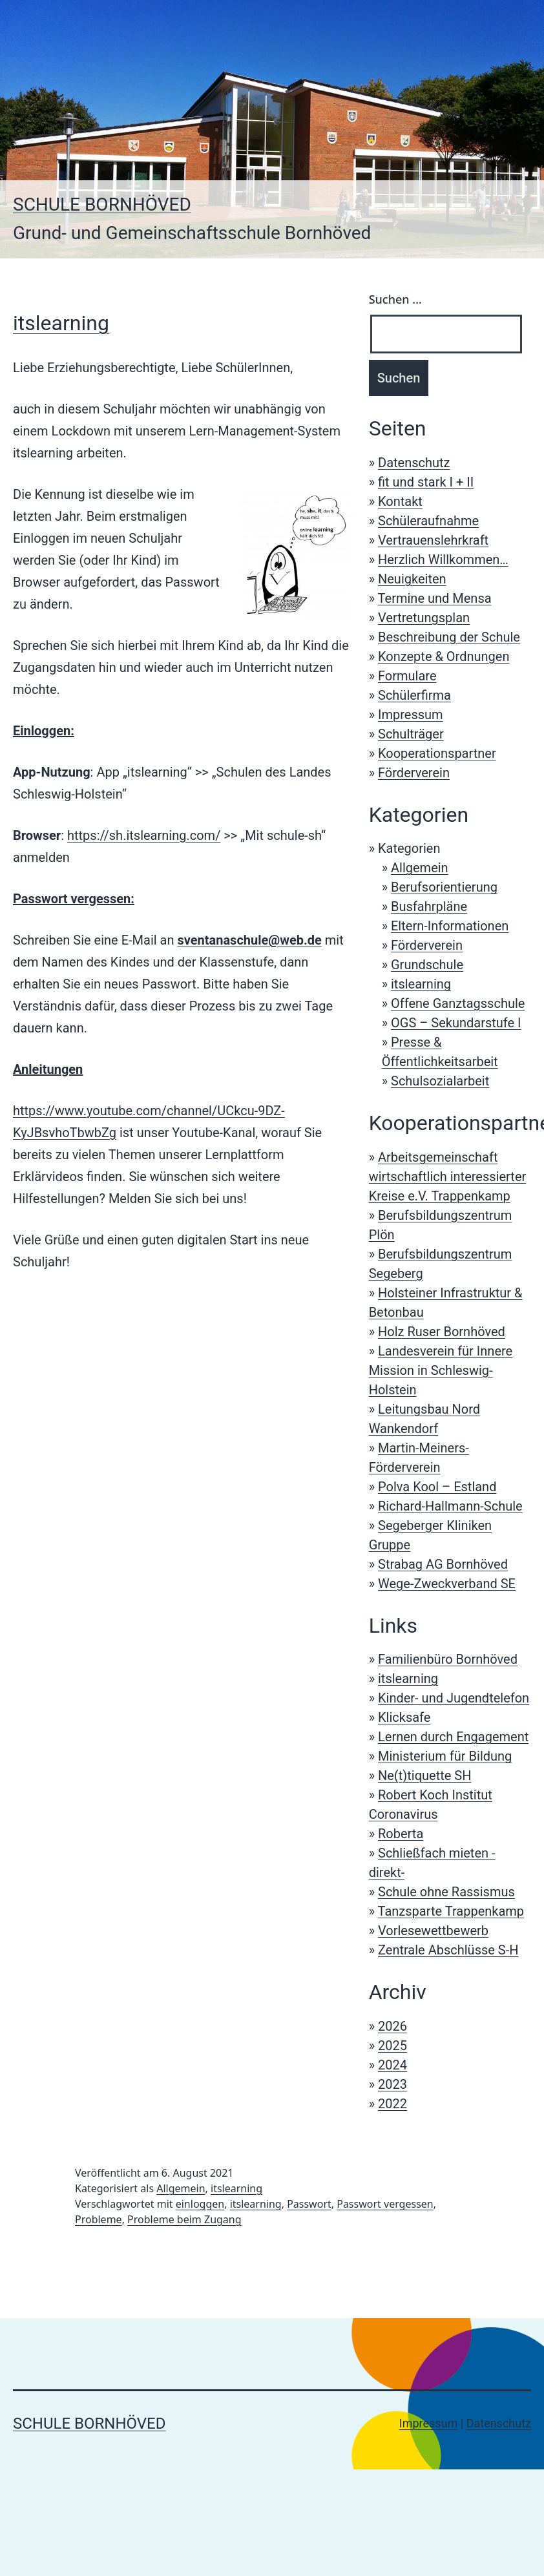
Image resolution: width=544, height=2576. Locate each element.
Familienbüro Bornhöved (448, 1659)
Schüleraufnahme (428, 521)
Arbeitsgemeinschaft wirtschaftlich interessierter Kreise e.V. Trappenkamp (448, 1176)
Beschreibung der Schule (449, 637)
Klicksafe (404, 1717)
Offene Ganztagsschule (458, 1003)
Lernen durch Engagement (453, 1736)
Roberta (400, 1833)
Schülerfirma (414, 695)
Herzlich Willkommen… (443, 559)
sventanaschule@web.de (249, 940)
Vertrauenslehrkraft (433, 540)
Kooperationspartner (437, 753)
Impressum (410, 714)
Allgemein (419, 867)
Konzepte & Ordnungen (443, 656)
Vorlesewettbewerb (433, 1930)
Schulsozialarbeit (440, 1081)
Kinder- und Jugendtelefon (453, 1698)
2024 (392, 2065)
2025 (392, 2045)
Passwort (309, 2204)
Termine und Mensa (435, 598)
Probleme (98, 2219)
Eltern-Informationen (449, 926)
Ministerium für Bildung (445, 1756)
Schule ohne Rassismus (446, 1892)
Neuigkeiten (412, 579)
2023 (392, 2084)
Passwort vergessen (385, 2204)
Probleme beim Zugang (184, 2219)
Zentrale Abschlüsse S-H (448, 1950)
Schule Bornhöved (102, 204)
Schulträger (411, 734)
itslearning (61, 323)
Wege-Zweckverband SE (447, 1583)
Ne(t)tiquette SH (424, 1775)
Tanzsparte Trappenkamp (451, 1911)
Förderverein (414, 772)
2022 (392, 2103)
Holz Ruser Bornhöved (441, 1331)
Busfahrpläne (429, 906)
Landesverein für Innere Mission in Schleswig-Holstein (441, 1370)
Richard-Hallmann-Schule (450, 1506)
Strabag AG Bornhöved (443, 1564)
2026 (392, 2026)
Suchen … (395, 299)
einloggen (200, 2204)
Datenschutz (414, 462)
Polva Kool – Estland (437, 1486)
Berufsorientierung (444, 887)
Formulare (407, 676)
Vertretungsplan (424, 617)
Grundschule (427, 964)
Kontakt (400, 501)
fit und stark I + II (426, 482)
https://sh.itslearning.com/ (143, 835)
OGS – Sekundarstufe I (456, 1023)
